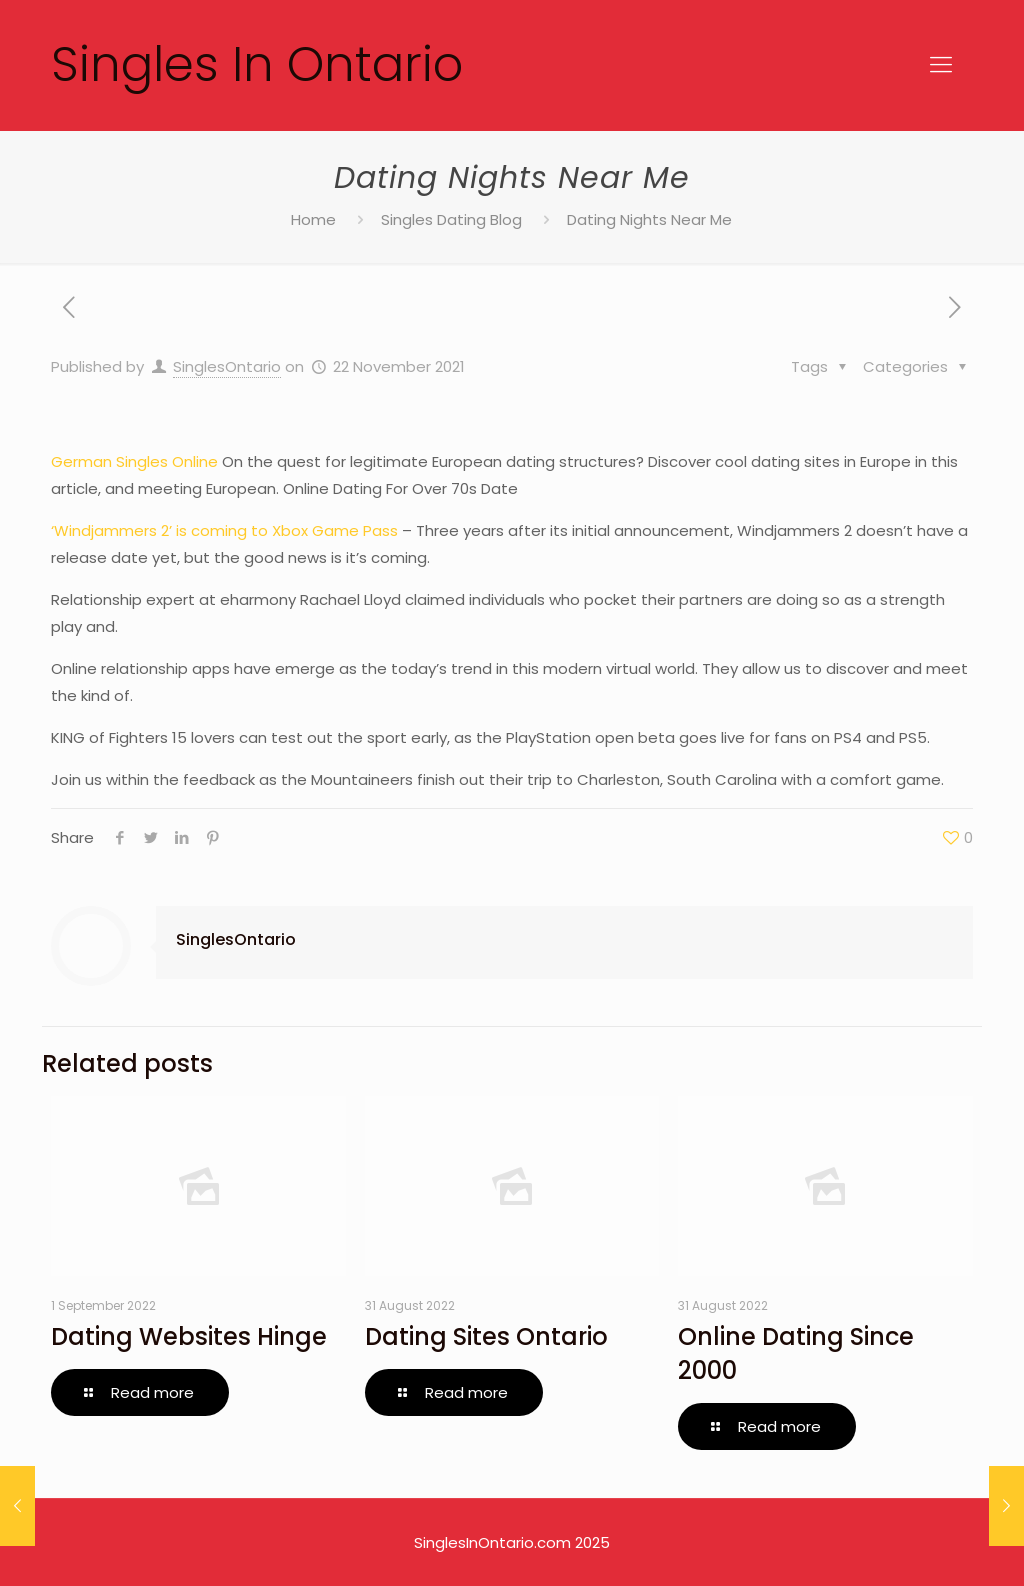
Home (313, 219)
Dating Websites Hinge (189, 1336)
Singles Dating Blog (451, 219)
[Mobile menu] (941, 65)
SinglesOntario (227, 366)
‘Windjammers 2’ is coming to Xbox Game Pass (224, 530)
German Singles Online (134, 461)
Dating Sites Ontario (486, 1336)
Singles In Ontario (257, 64)
